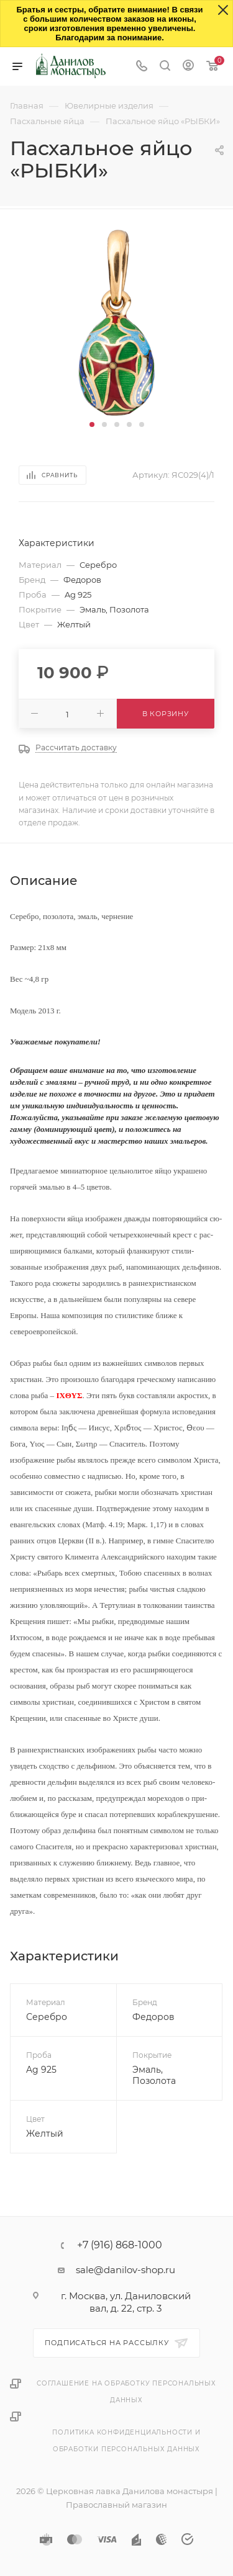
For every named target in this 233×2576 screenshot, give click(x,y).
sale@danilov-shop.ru (125, 2270)
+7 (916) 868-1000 (119, 2245)
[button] (92, 424)
